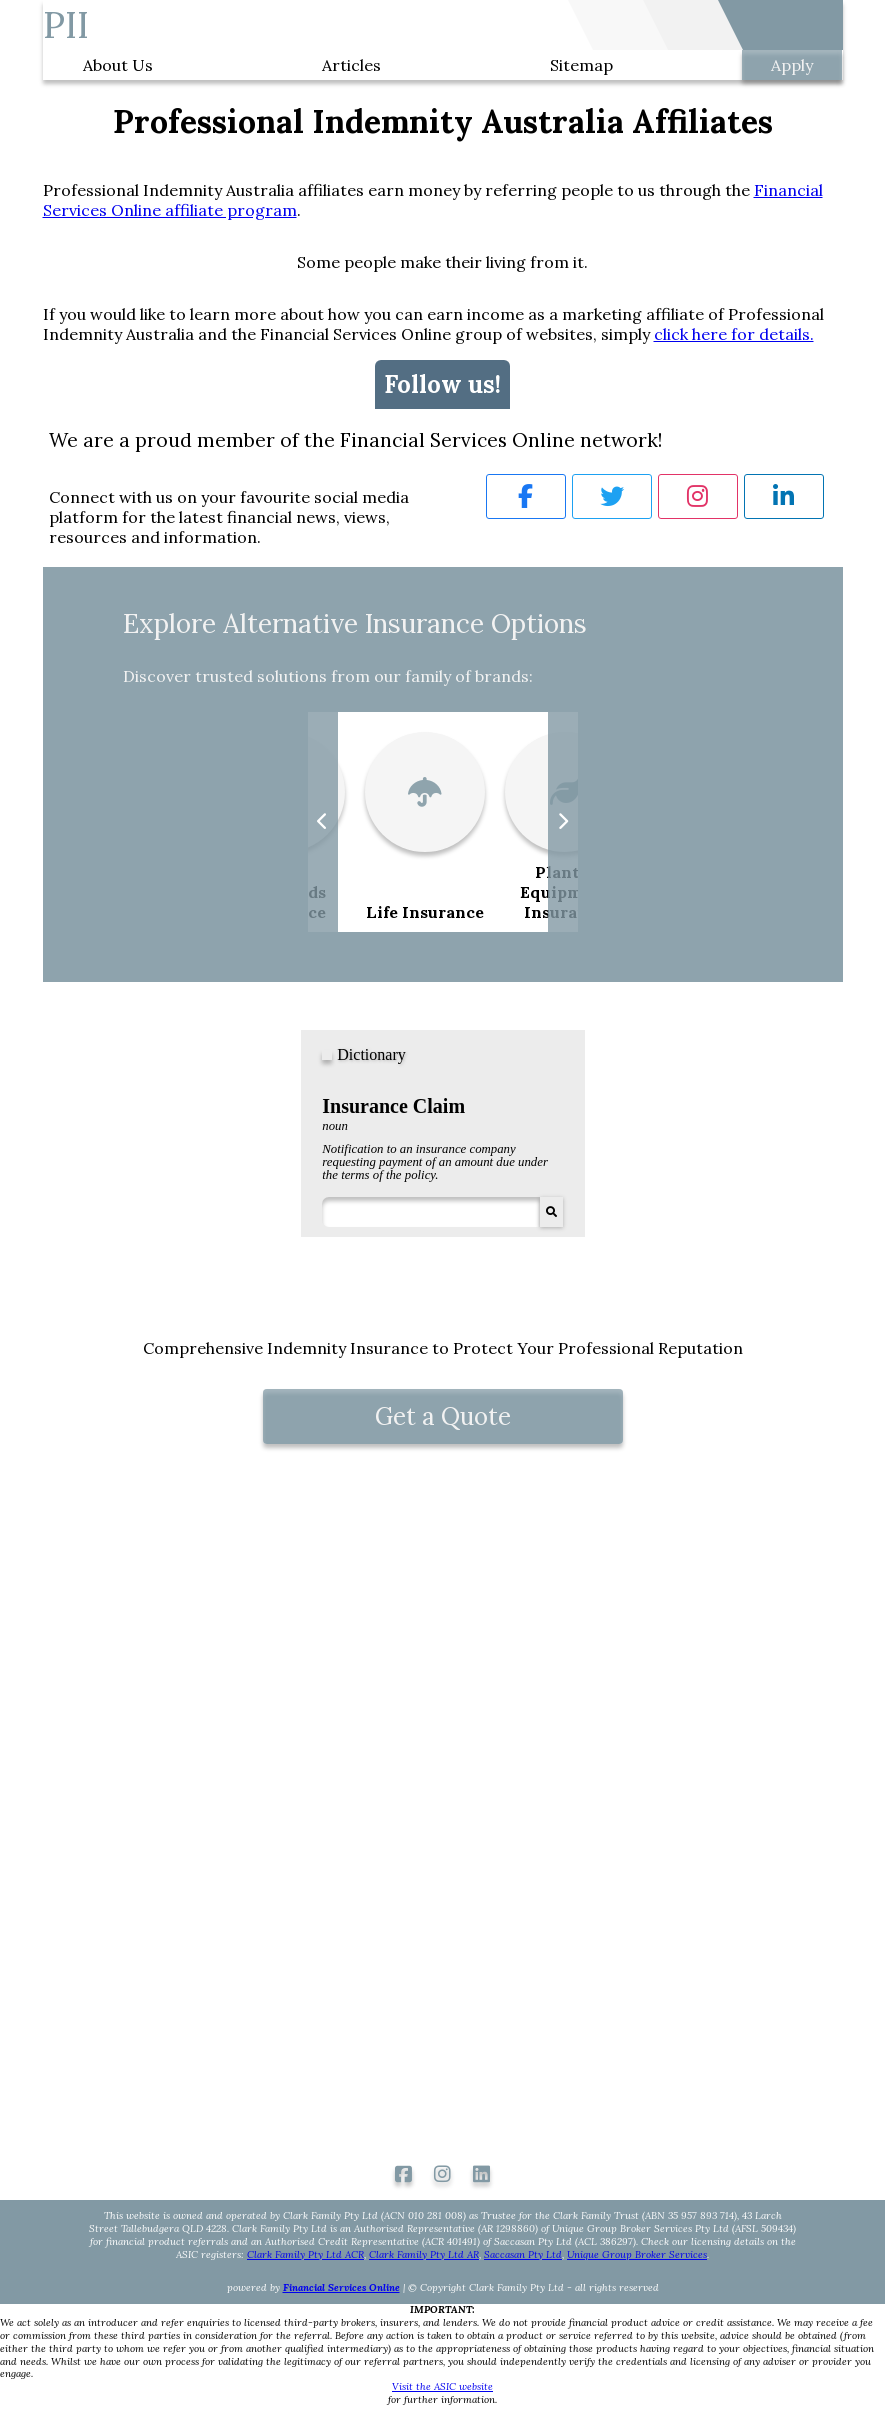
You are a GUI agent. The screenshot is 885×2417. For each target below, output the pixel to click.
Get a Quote (443, 1416)
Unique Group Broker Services (637, 2254)
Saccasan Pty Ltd (523, 2254)
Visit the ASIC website (442, 2387)
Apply (792, 65)
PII (66, 25)
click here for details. (734, 334)
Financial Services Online (341, 2287)
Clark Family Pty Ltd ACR (305, 2254)
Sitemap (581, 65)
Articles (351, 65)
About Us (118, 65)
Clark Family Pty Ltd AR (424, 2254)
